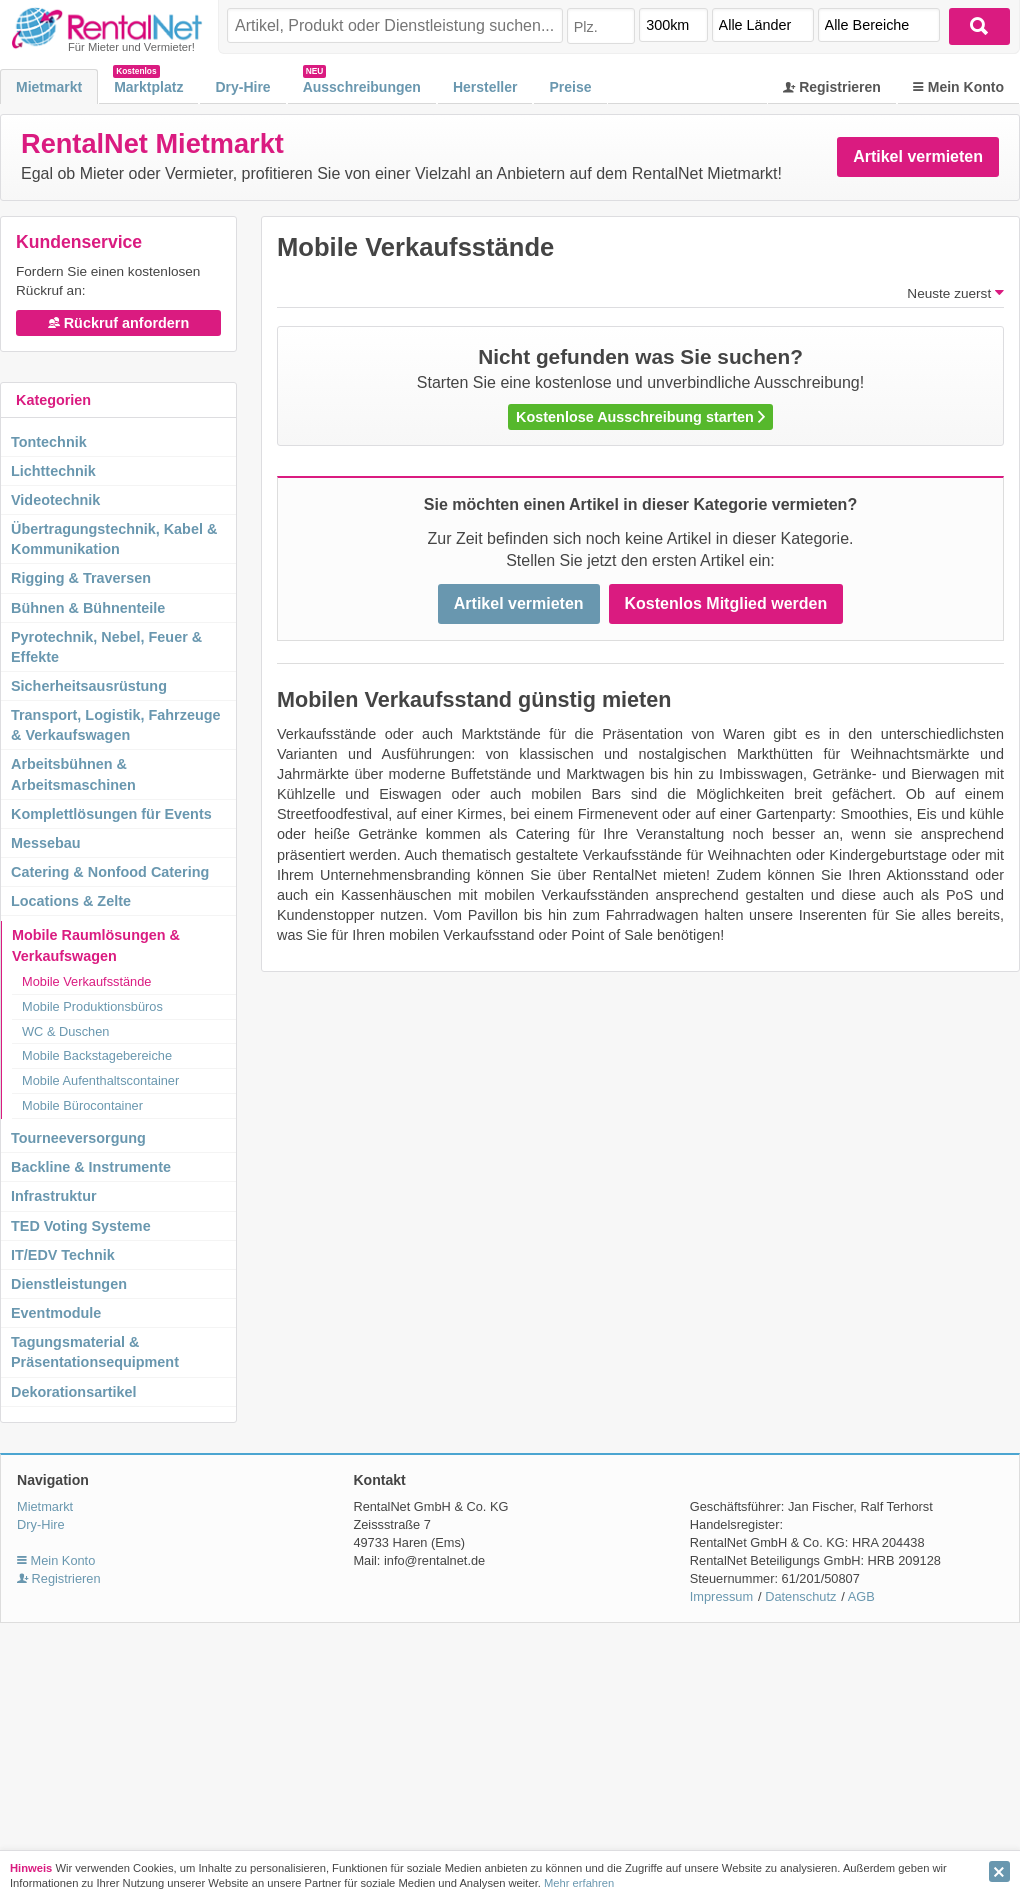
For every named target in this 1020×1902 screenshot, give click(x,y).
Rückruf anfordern (119, 323)
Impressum (721, 1596)
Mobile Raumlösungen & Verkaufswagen (96, 945)
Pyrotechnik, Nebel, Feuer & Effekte (106, 647)
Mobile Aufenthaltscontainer (100, 1080)
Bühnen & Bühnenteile (88, 608)
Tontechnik (49, 442)
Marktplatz (148, 87)
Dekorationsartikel (74, 1392)
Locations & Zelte (71, 901)
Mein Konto (958, 87)
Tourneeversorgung (78, 1138)
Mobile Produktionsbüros (92, 1006)
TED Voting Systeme (81, 1226)
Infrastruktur (54, 1196)
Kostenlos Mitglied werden (726, 603)
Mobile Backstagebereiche (97, 1055)
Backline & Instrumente (91, 1167)
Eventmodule (56, 1313)
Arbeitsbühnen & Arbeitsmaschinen (73, 774)
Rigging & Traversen (81, 578)
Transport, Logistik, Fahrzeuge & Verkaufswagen (116, 725)
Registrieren (832, 87)
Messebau (46, 843)
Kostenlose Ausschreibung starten (640, 417)
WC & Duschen (65, 1031)
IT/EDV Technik (63, 1255)
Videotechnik (55, 500)
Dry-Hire (242, 87)
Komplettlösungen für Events (111, 814)
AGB (861, 1596)
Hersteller (485, 87)
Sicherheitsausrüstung (89, 686)
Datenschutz (800, 1596)
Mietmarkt (49, 87)
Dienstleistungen (69, 1284)
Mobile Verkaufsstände (86, 981)
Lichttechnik (53, 471)
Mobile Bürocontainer (82, 1105)
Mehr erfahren (579, 1883)
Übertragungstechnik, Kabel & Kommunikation (114, 539)
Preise (570, 87)
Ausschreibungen (362, 87)
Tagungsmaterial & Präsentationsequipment (95, 1352)
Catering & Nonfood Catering (110, 872)
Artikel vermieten (918, 156)
